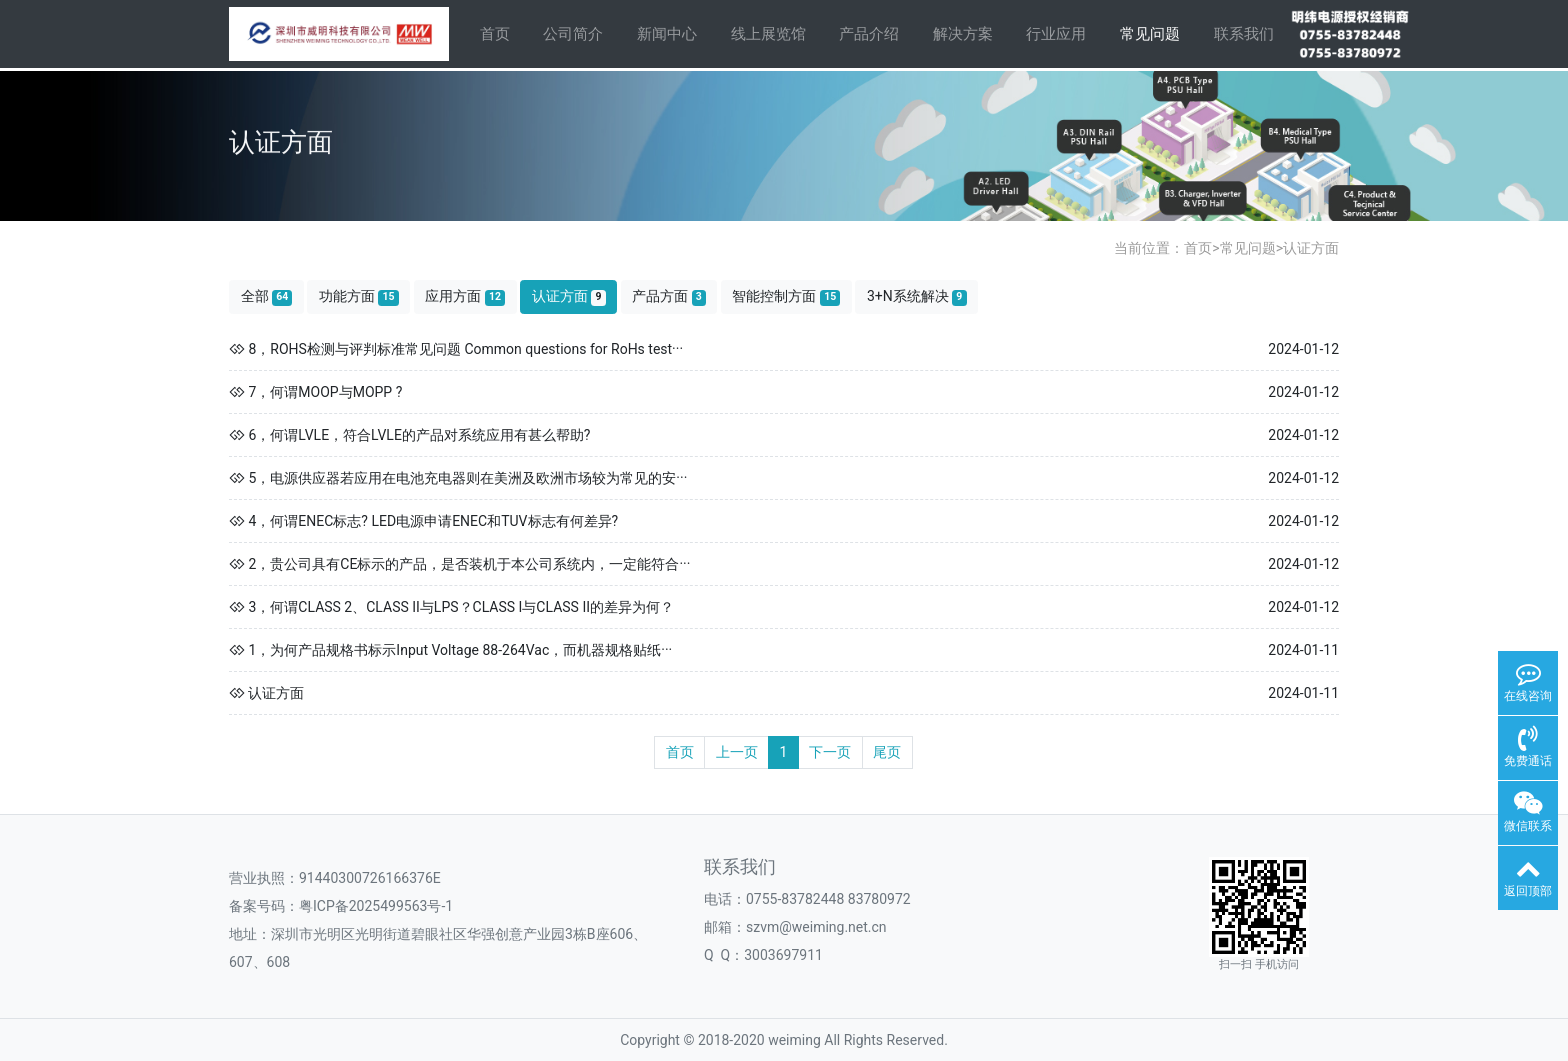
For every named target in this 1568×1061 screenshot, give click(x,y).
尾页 (887, 752)
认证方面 (1311, 248)
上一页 (737, 752)
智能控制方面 (786, 296)
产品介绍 (869, 34)
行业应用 (1056, 34)
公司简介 (573, 34)
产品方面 (669, 296)
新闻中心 (667, 34)
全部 (267, 296)
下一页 (830, 752)
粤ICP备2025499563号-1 (376, 906)
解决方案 (963, 34)
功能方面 (359, 296)
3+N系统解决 (917, 296)
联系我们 (1244, 34)
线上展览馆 (768, 34)
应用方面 (465, 296)
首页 (495, 34)
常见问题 (1150, 34)
